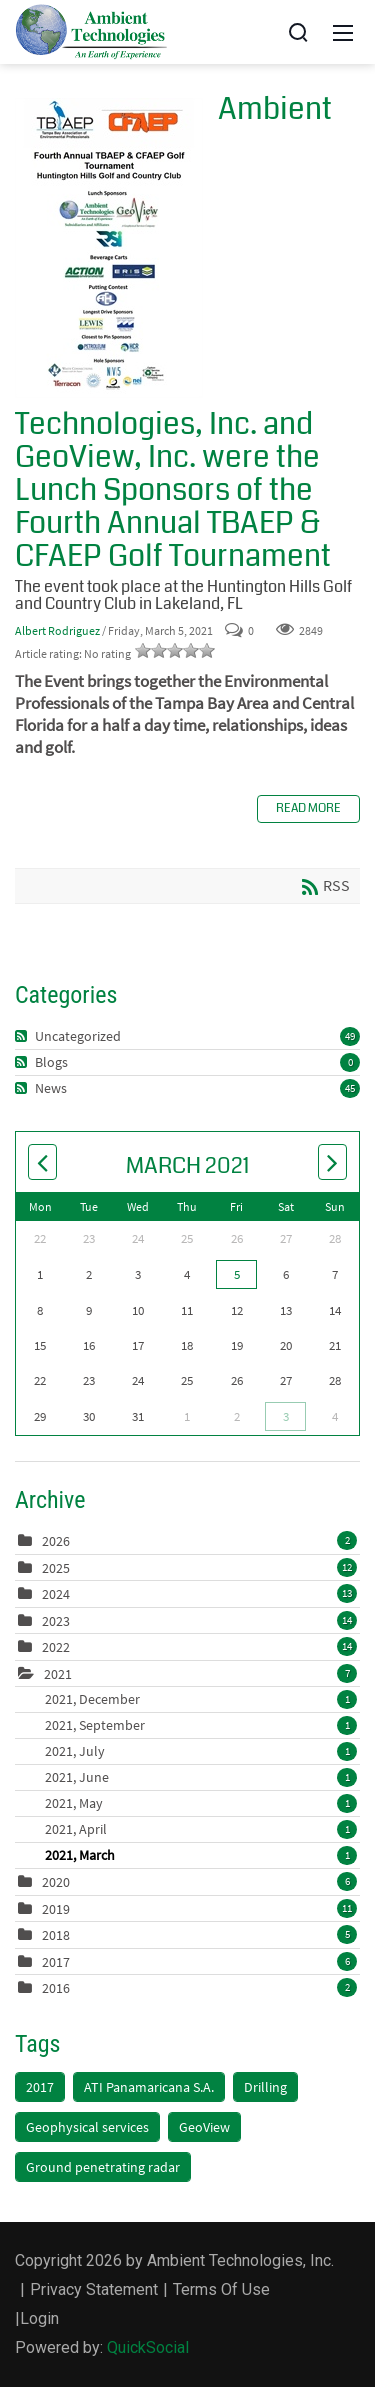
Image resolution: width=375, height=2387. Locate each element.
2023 (56, 1621)
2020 (56, 1882)
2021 (58, 1674)
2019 (56, 1909)
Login (39, 2318)
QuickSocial (148, 2347)
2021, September (201, 1725)
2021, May (201, 1803)
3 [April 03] (286, 1416)
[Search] (298, 32)
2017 (56, 1962)
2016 (56, 1988)
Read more (308, 808)
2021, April (201, 1829)
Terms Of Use (221, 2289)
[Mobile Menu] (343, 32)
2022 (56, 1647)
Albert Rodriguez (57, 630)
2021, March (201, 1855)
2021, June (201, 1777)
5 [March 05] (237, 1274)
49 (350, 1036)
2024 (56, 1594)
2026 (56, 1541)
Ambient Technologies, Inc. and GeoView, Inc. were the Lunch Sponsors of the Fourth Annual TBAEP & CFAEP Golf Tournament (109, 248)
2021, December (201, 1699)
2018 (56, 1935)
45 (350, 1088)
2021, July (201, 1751)
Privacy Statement (94, 2289)
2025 (56, 1568)
